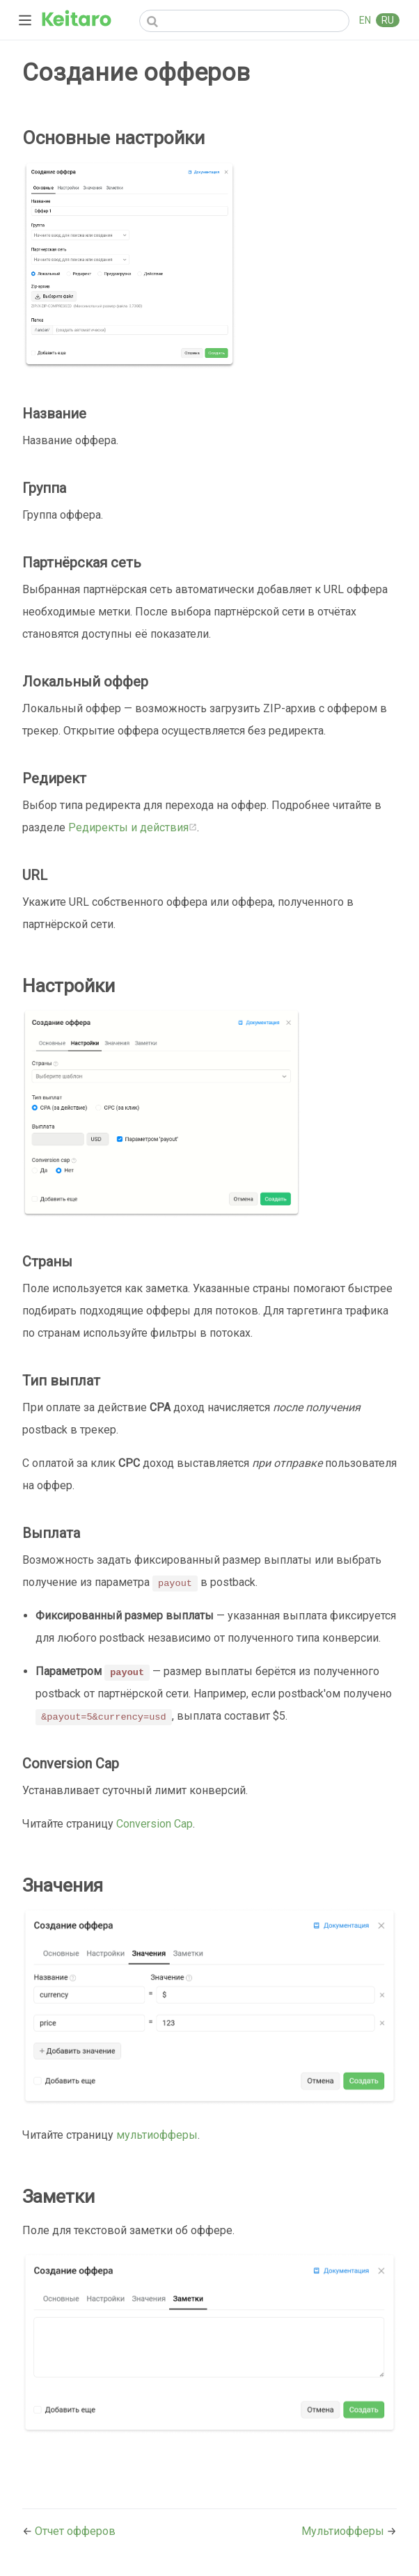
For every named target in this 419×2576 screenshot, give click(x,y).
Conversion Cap (154, 1823)
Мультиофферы (344, 2531)
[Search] (244, 21)
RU (387, 20)
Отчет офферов (75, 2531)
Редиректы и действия (132, 827)
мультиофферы (157, 2135)
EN (366, 20)
